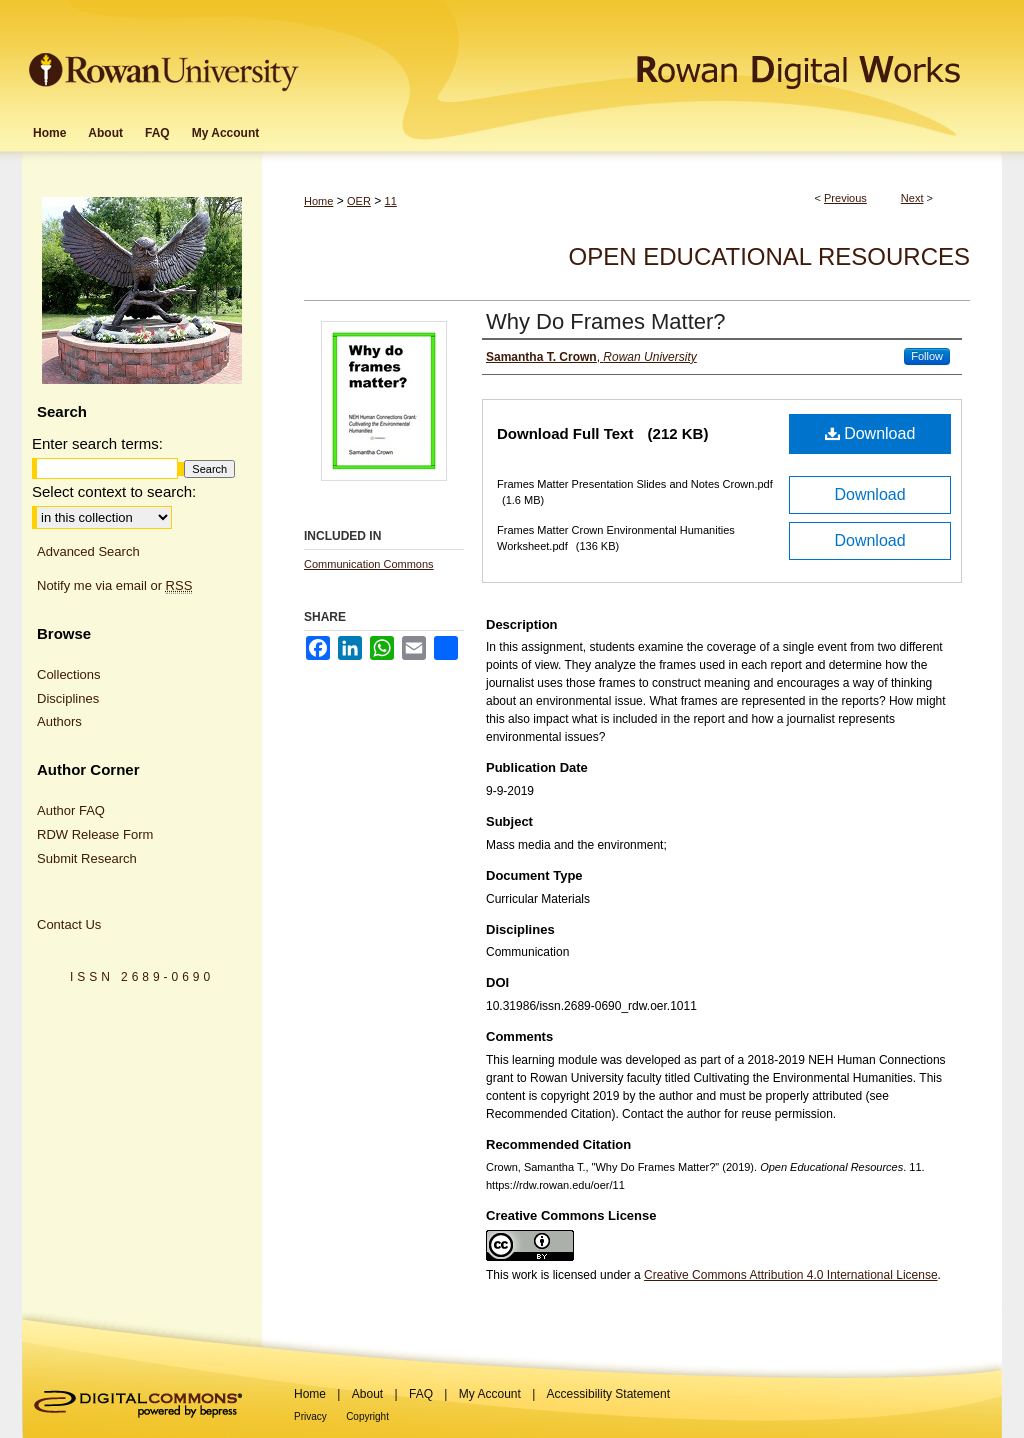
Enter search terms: (97, 443)
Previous (845, 198)
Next (912, 198)
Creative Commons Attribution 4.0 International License (791, 1275)
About (367, 1394)
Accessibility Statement (608, 1394)
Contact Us (69, 924)
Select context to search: (114, 491)
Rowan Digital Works (653, 56)
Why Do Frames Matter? (606, 321)
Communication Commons (369, 564)
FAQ (421, 1394)
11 (391, 201)
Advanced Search (88, 551)
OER (359, 201)
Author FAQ (71, 810)
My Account (490, 1394)
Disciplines (68, 698)
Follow (927, 356)
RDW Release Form (95, 834)
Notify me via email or (114, 586)
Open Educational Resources (769, 256)
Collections (69, 674)
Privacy (310, 1416)
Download (870, 433)
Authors (59, 721)
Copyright (367, 1416)
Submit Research (87, 858)
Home (318, 201)
